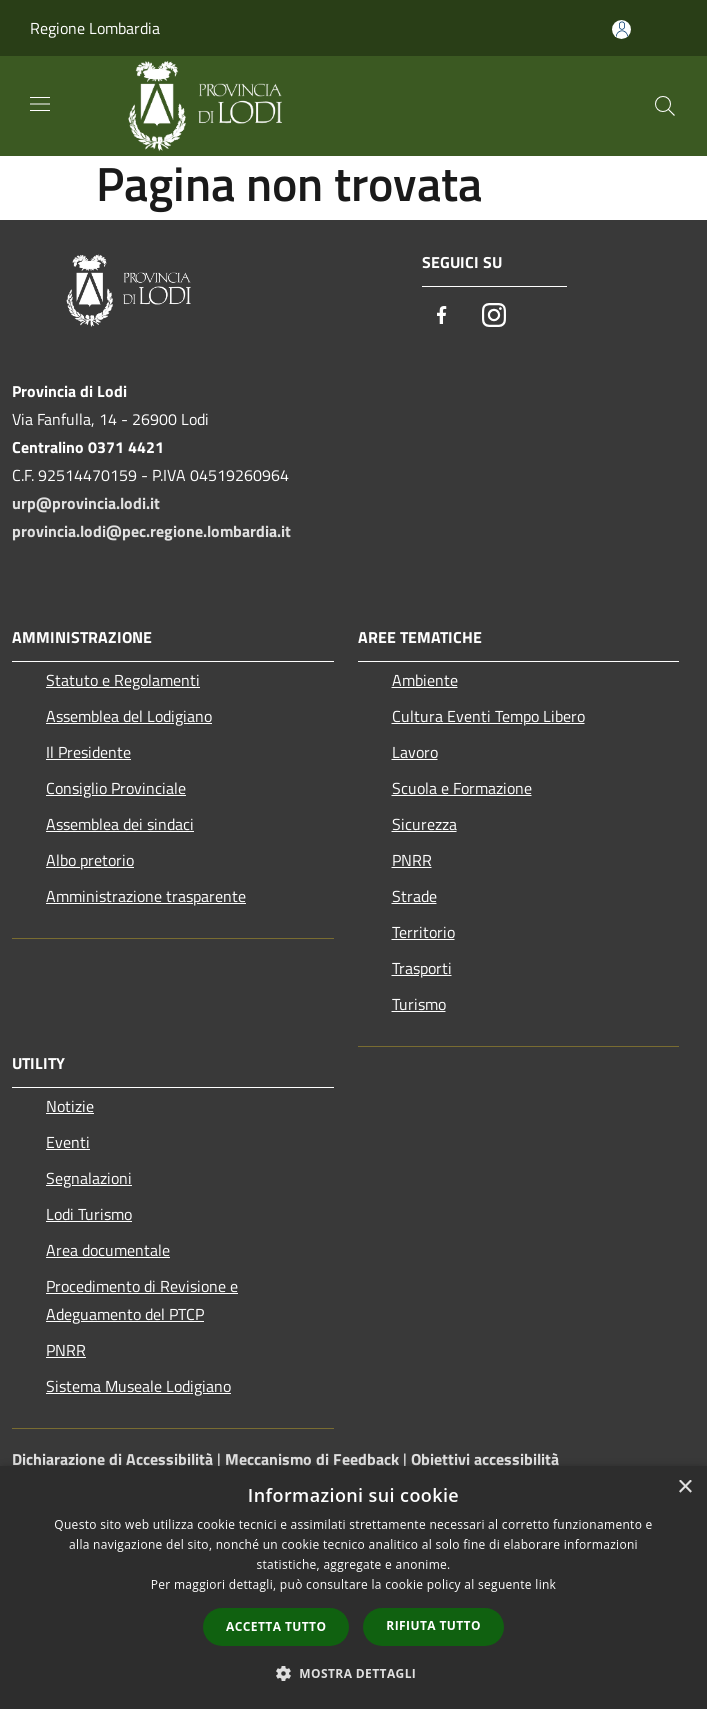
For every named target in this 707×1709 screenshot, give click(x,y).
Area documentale (108, 1250)
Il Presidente (88, 752)
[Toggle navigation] (40, 104)
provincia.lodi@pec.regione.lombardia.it (151, 531)
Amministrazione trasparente (146, 896)
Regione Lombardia (95, 28)
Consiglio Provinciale (116, 788)
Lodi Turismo (89, 1214)
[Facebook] (442, 316)
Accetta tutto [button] (276, 1626)
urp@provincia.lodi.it (86, 503)
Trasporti (422, 968)
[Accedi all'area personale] (621, 29)
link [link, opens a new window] (545, 1584)
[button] (354, 1673)
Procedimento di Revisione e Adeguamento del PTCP (142, 1300)
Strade (414, 896)
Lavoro (415, 752)
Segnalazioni (89, 1178)
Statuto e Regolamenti (123, 680)
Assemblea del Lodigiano (129, 716)
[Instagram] (494, 316)
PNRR (412, 860)
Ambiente (425, 680)
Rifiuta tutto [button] (433, 1625)
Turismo (419, 1004)
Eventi (68, 1142)
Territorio (423, 932)
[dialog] (353, 1587)
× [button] (684, 1487)
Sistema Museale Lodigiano (138, 1386)
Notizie (70, 1106)
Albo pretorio (90, 860)
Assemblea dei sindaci (120, 824)
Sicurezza (424, 824)
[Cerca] (665, 106)
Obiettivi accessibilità (485, 1459)
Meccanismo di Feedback (312, 1459)
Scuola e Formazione (462, 788)
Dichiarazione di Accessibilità (112, 1459)
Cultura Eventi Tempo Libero (488, 716)
